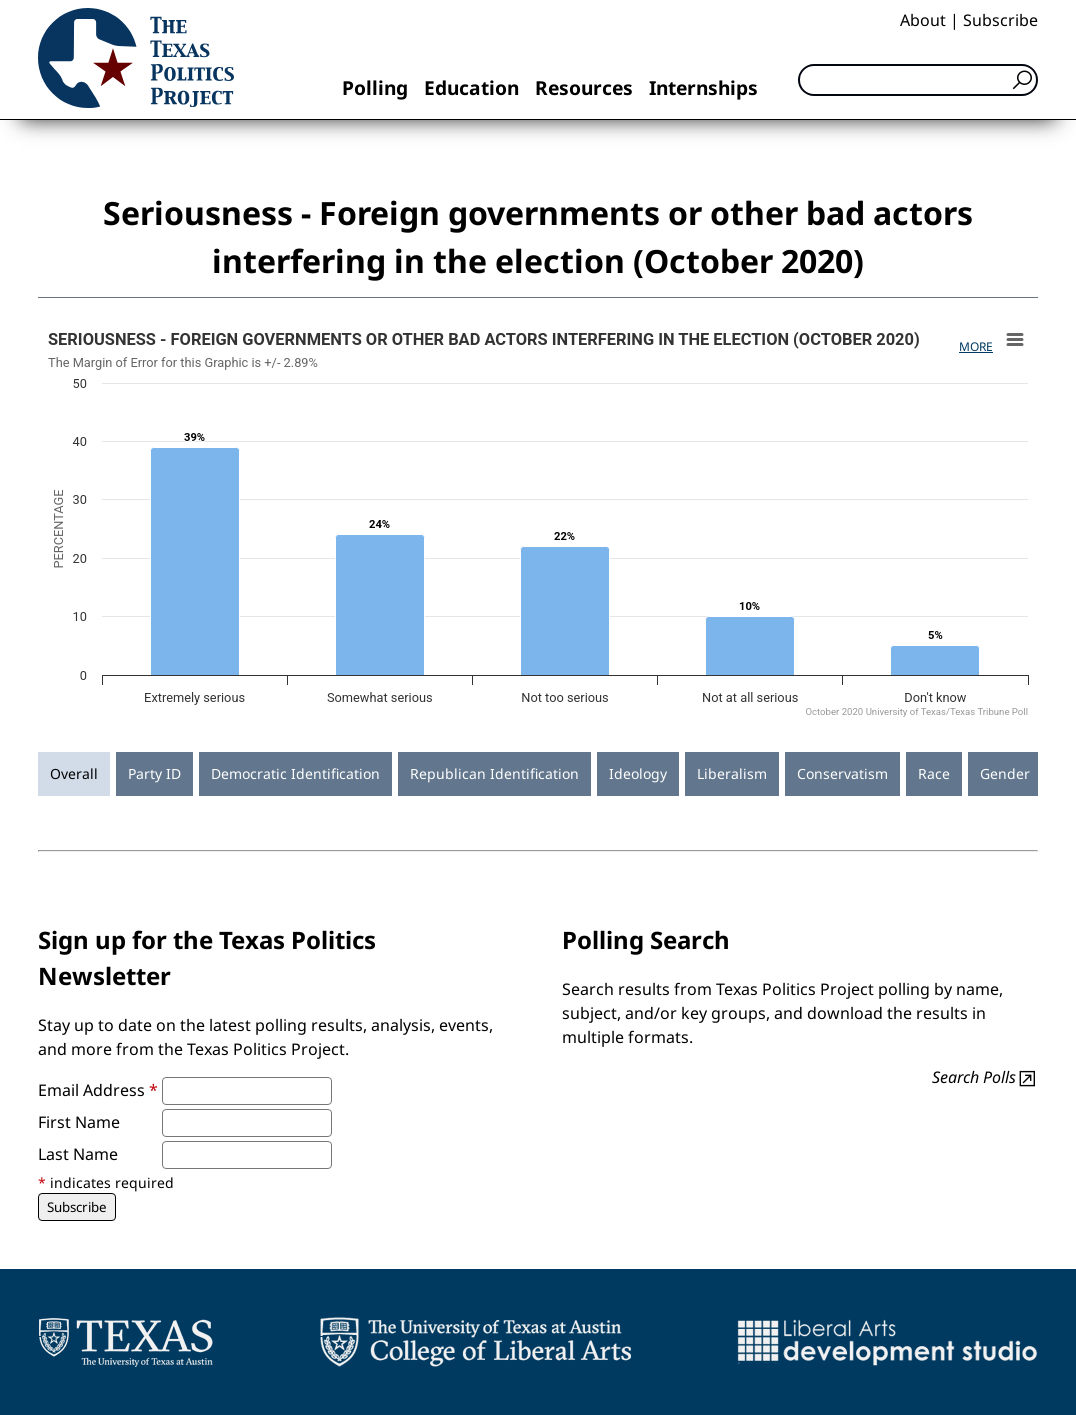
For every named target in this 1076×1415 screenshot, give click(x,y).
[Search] (918, 80)
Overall (74, 773)
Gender (1005, 773)
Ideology (638, 773)
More (976, 346)
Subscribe (1000, 20)
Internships (703, 87)
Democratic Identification (295, 773)
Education (471, 87)
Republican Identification (494, 773)
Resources (584, 87)
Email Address (98, 1090)
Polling (375, 87)
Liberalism (732, 773)
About (923, 20)
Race (934, 773)
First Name (79, 1122)
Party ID (154, 773)
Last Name (78, 1154)
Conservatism (842, 773)
